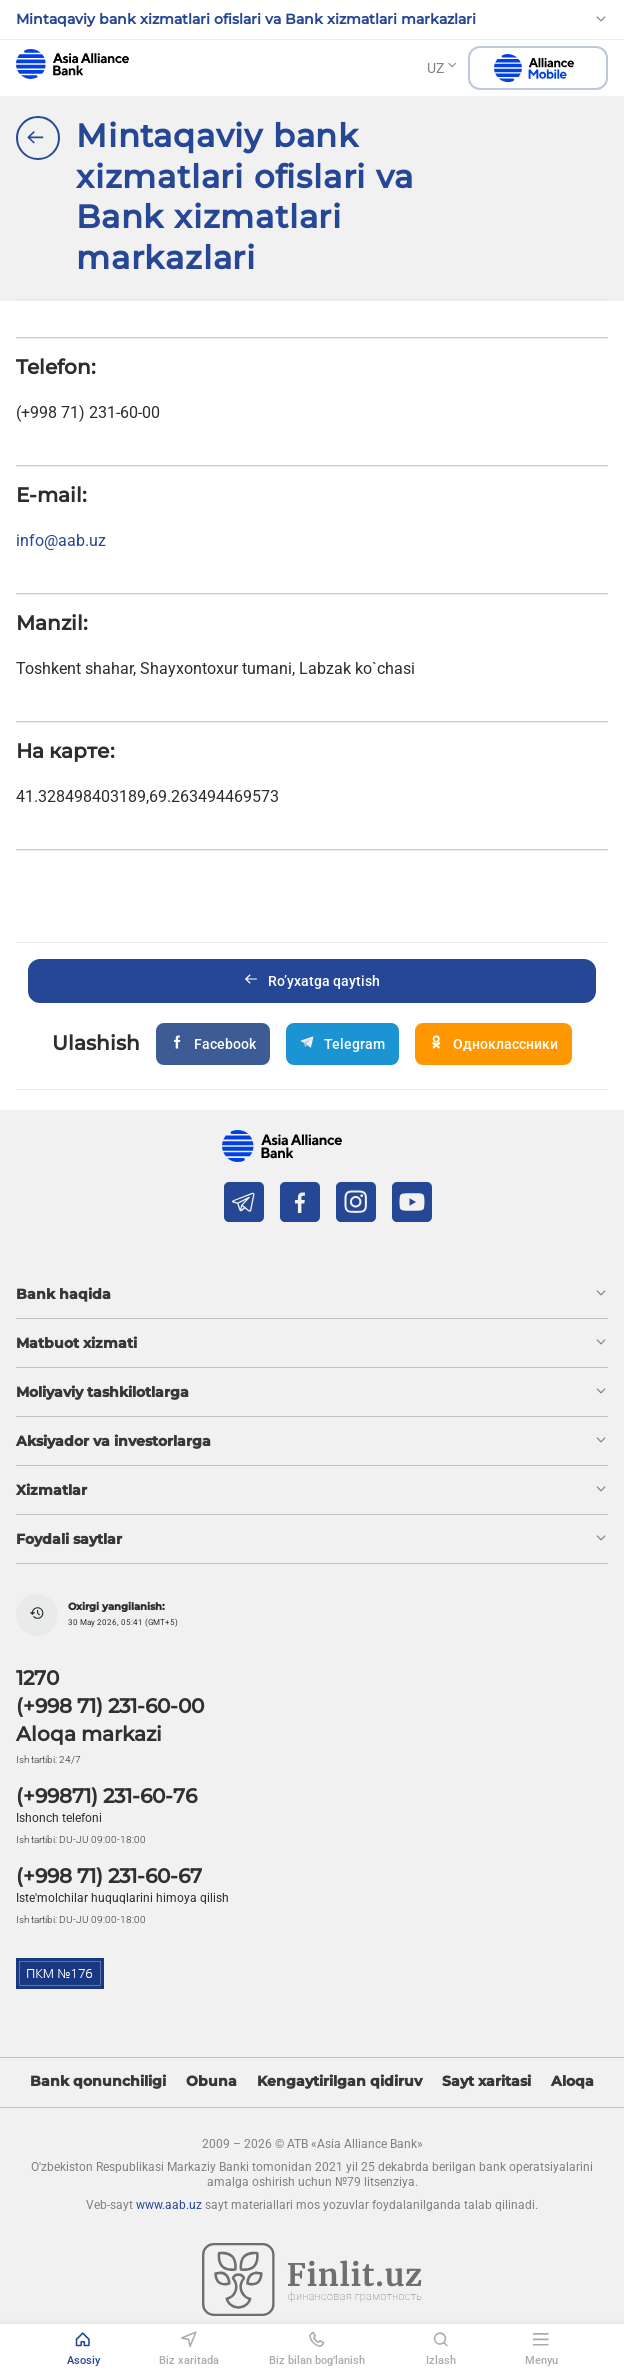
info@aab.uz (61, 540)
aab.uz (72, 64)
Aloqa (572, 2081)
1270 (37, 1678)
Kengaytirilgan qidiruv (339, 2081)
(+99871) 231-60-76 (106, 1796)
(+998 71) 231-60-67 (109, 1876)
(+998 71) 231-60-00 (110, 1706)
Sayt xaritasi (486, 2081)
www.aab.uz (169, 2205)
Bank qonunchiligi (98, 2081)
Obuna (211, 2081)
